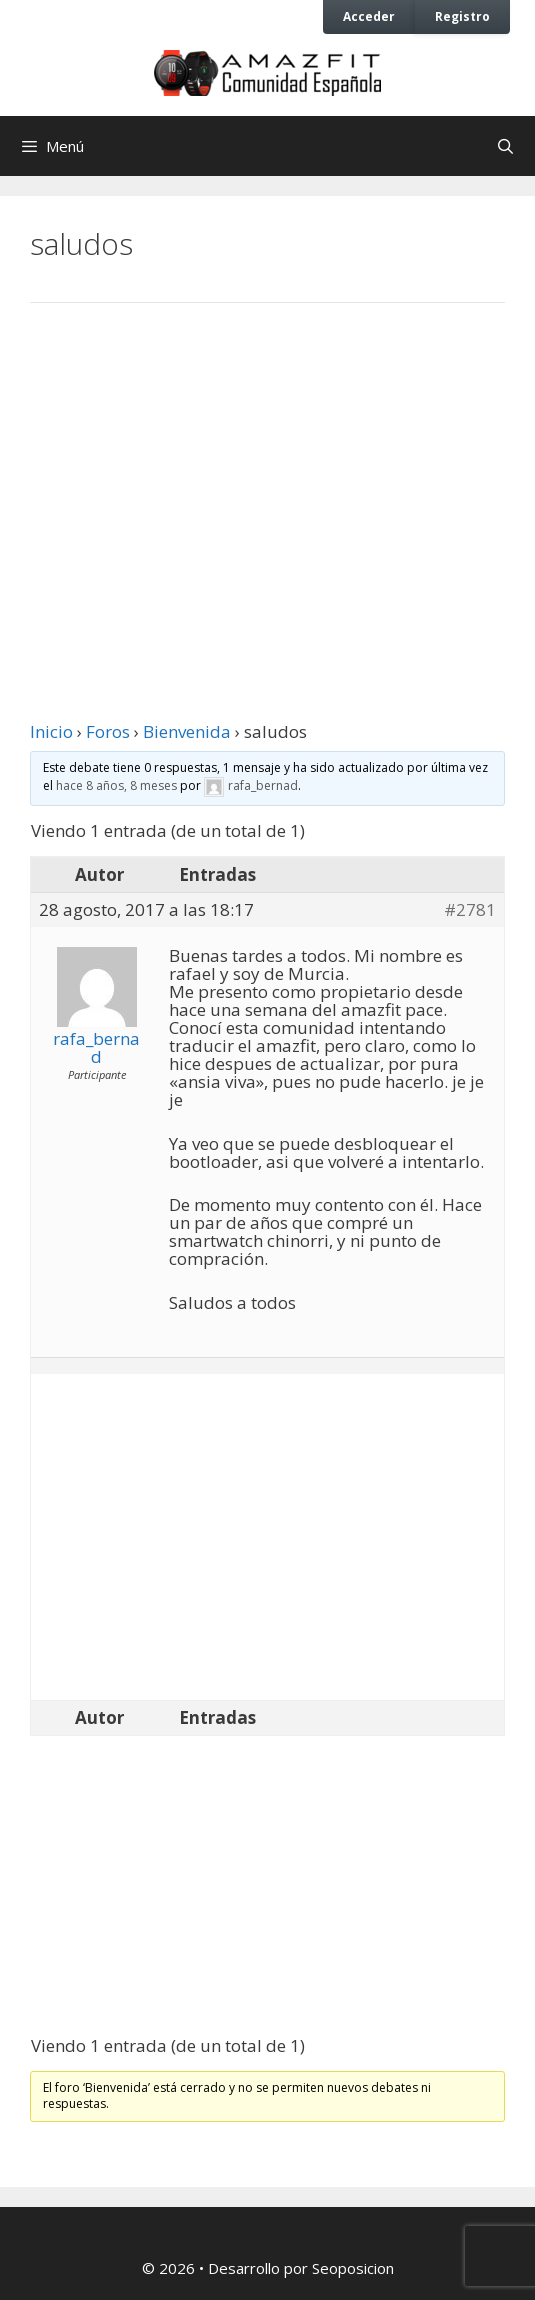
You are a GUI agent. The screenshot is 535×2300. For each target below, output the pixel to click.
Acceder (369, 16)
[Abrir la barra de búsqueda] (505, 146)
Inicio (51, 731)
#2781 (470, 910)
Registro (462, 16)
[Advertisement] (267, 483)
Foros (108, 731)
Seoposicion (353, 2268)
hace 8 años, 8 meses (116, 785)
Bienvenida (187, 731)
